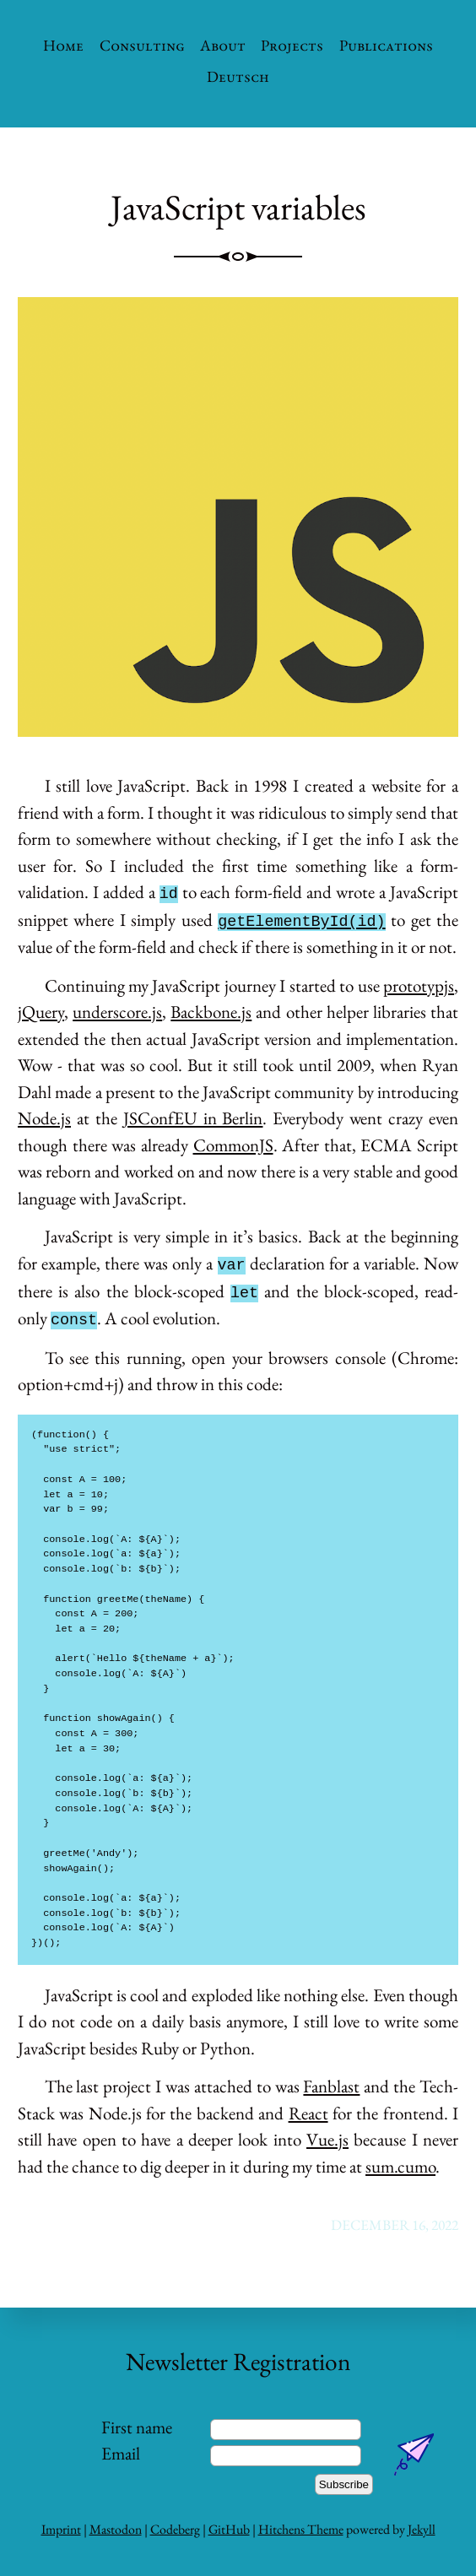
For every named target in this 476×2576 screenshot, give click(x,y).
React (308, 2113)
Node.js (44, 1118)
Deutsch (238, 76)
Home (63, 45)
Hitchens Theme (300, 2529)
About (223, 45)
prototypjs (418, 985)
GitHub (229, 2529)
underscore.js (117, 1011)
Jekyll (421, 2529)
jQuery (41, 1011)
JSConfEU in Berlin (193, 1118)
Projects (292, 45)
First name (136, 2427)
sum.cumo (400, 2166)
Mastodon (115, 2529)
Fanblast (331, 2086)
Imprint (61, 2529)
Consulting (142, 45)
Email (120, 2453)
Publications (386, 45)
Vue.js (327, 2139)
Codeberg (175, 2529)
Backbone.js (211, 1011)
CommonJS (233, 1145)
